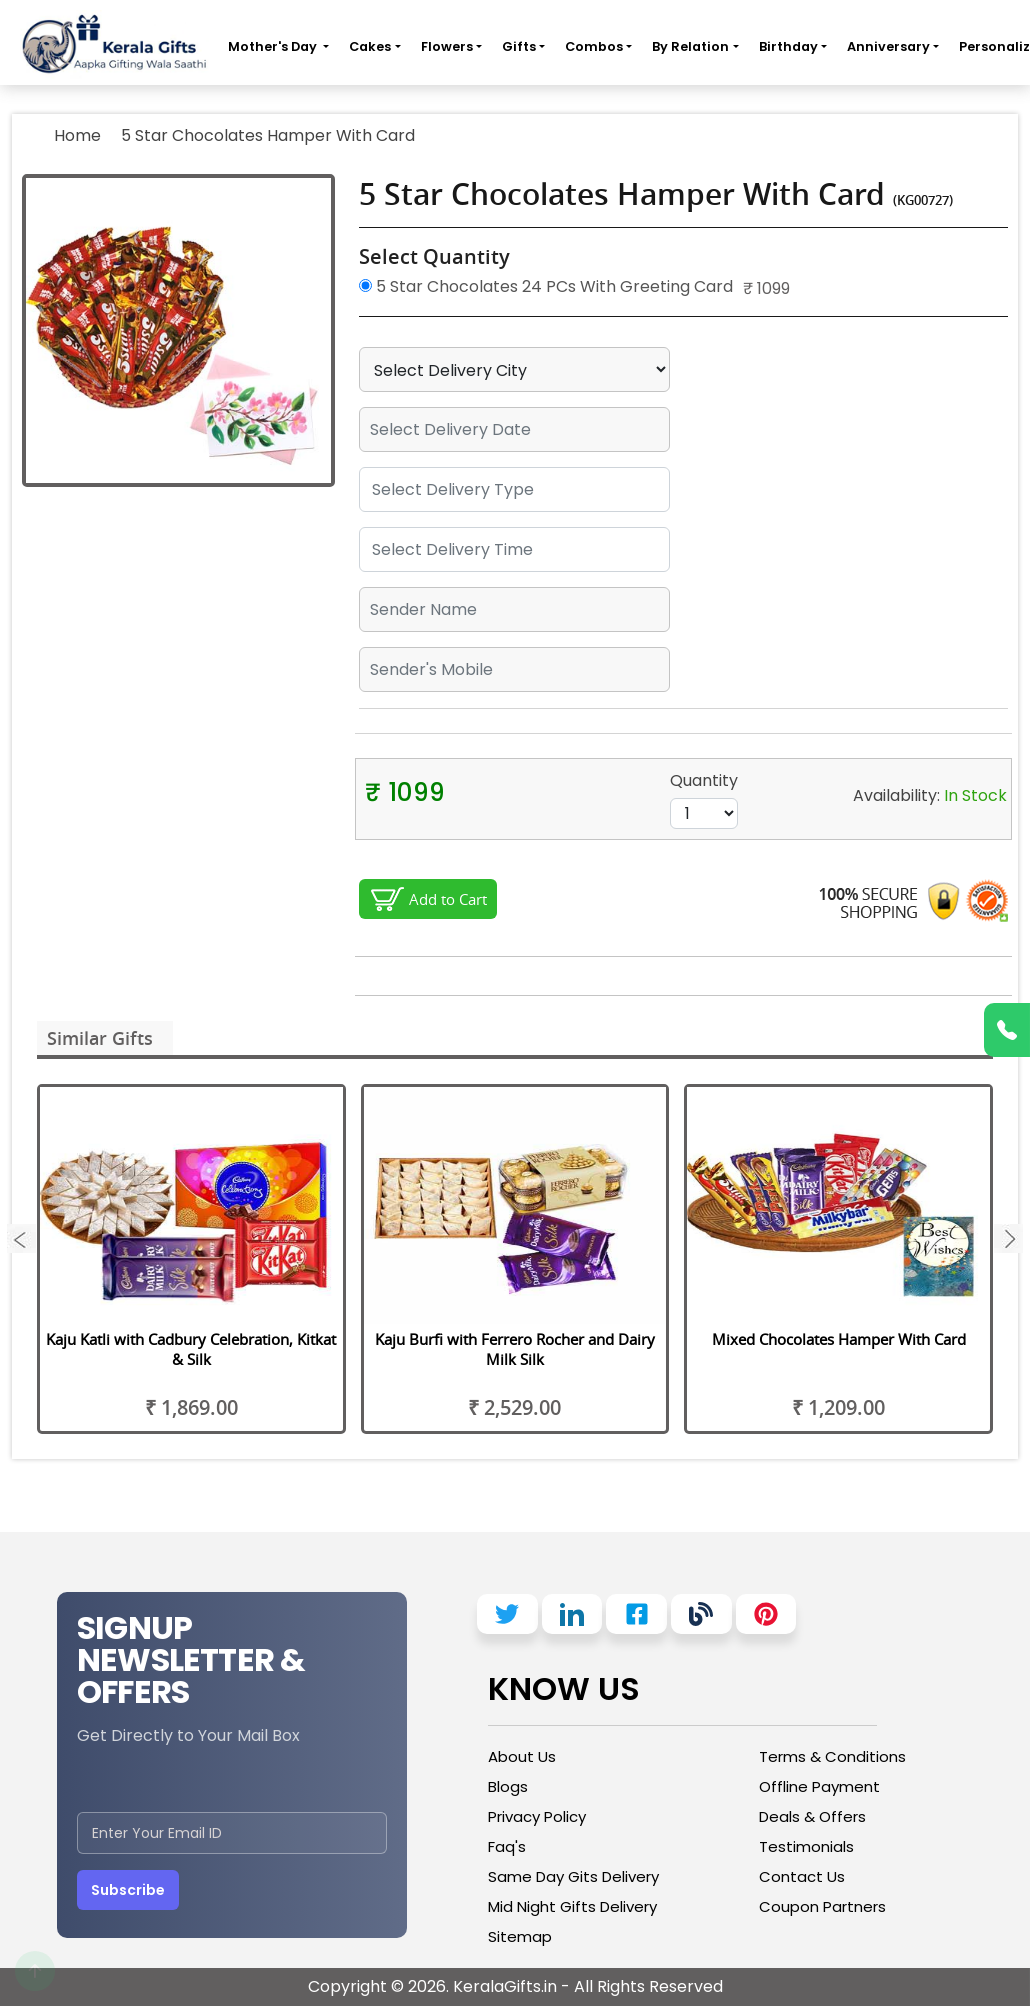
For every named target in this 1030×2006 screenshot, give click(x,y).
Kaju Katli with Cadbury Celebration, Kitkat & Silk (191, 1349)
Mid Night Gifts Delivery (572, 1906)
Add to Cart (448, 899)
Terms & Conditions (832, 1756)
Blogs (508, 1786)
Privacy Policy (537, 1816)
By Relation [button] (690, 46)
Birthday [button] (788, 46)
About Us (522, 1756)
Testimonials (806, 1846)
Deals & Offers (812, 1816)
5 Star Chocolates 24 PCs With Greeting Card (546, 286)
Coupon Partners (822, 1906)
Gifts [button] (519, 46)
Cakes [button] (370, 46)
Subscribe (128, 1890)
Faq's (507, 1846)
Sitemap (520, 1936)
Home (77, 135)
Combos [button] (594, 46)
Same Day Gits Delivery (573, 1876)
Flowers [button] (447, 46)
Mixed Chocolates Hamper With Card (839, 1339)
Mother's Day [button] (274, 46)
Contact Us (802, 1876)
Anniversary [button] (888, 46)
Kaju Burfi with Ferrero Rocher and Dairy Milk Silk (515, 1349)
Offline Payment (819, 1786)
